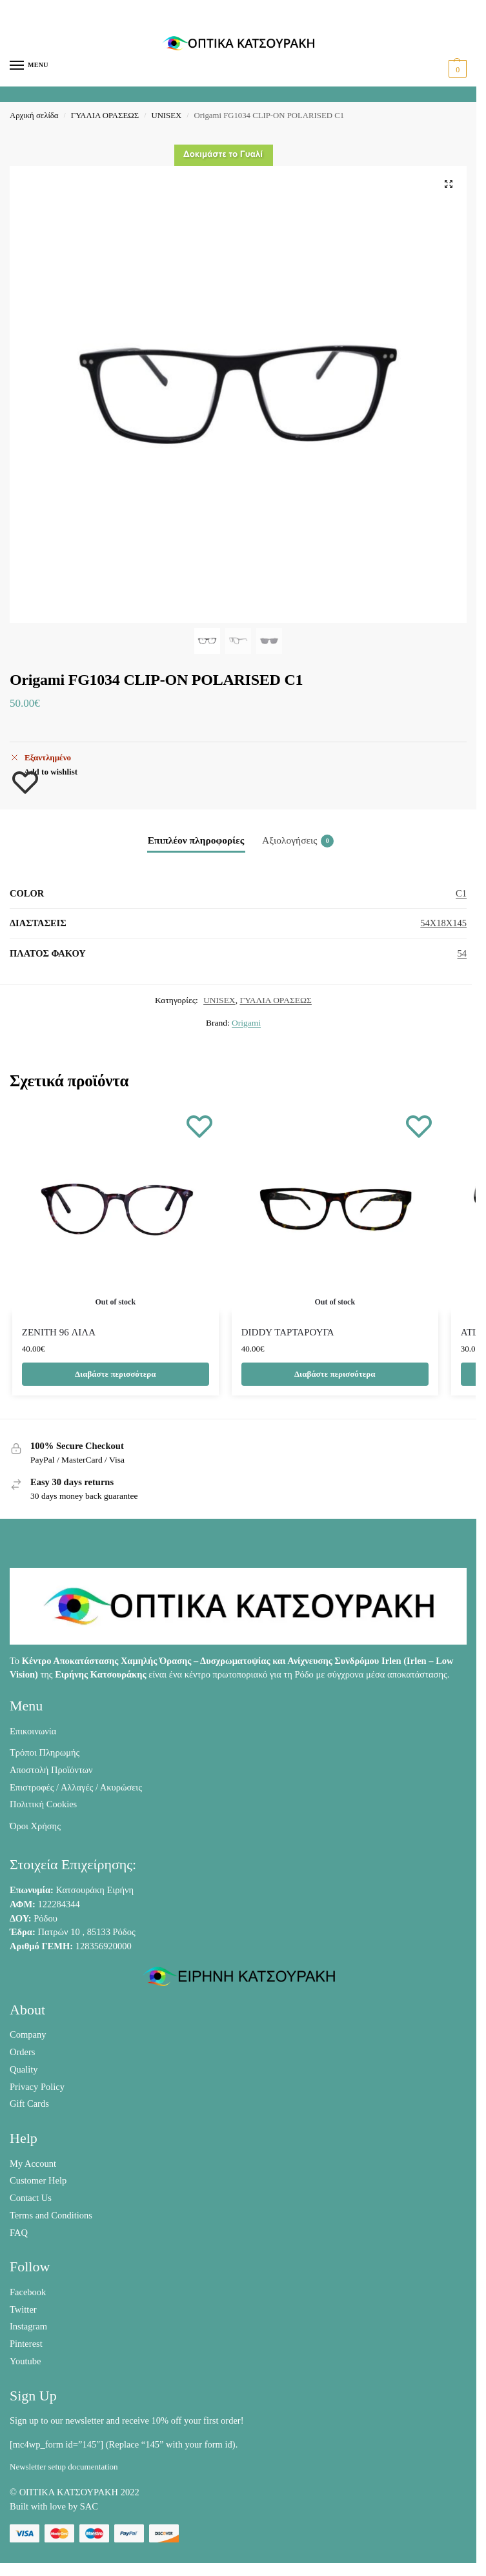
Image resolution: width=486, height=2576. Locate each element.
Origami (246, 1023)
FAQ (19, 2232)
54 (462, 953)
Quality (24, 2069)
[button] (456, 69)
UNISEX (166, 115)
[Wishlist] (199, 1125)
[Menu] (29, 66)
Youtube (25, 2361)
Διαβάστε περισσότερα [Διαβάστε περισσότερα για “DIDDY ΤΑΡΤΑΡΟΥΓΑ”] (335, 1374)
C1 (461, 893)
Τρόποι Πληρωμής (44, 1752)
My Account (33, 2163)
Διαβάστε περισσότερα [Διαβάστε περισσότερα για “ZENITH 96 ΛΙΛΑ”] (115, 1374)
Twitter (23, 2309)
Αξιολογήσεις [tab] (298, 841)
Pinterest (26, 2343)
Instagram (28, 2326)
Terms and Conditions (51, 2215)
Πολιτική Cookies (43, 1804)
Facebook (28, 2292)
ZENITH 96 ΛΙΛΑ (59, 1332)
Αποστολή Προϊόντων (51, 1770)
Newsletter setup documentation (64, 2466)
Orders (22, 2052)
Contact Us (31, 2198)
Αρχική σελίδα (34, 115)
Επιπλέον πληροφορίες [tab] (196, 840)
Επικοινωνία (33, 1731)
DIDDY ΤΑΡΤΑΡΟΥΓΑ (287, 1332)
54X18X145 (443, 923)
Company (28, 2034)
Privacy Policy (37, 2087)
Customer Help (38, 2180)
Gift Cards (29, 2103)
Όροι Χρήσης (35, 1826)
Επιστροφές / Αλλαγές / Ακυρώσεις (76, 1787)
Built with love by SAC (54, 2506)
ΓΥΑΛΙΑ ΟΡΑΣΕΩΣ (105, 115)
